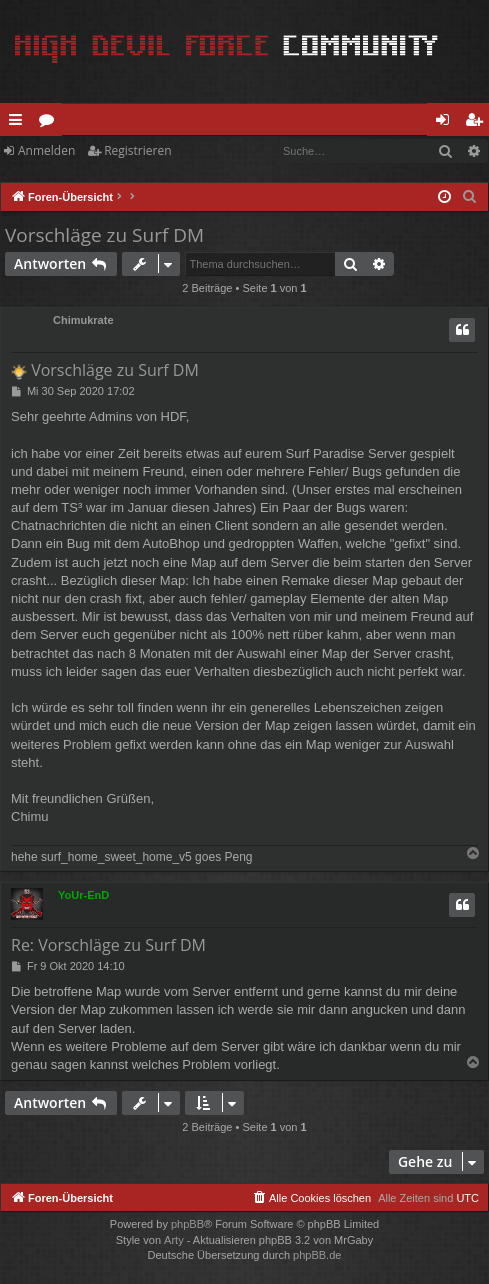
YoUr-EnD (83, 895)
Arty (174, 1240)
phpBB (187, 1224)
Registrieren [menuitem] (478, 123)
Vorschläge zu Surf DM (104, 235)
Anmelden (46, 150)
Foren (50, 123)
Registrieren (137, 150)
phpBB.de (317, 1255)
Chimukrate (83, 320)
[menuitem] (470, 197)
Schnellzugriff (19, 123)
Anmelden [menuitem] (448, 123)
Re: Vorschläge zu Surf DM (108, 945)
